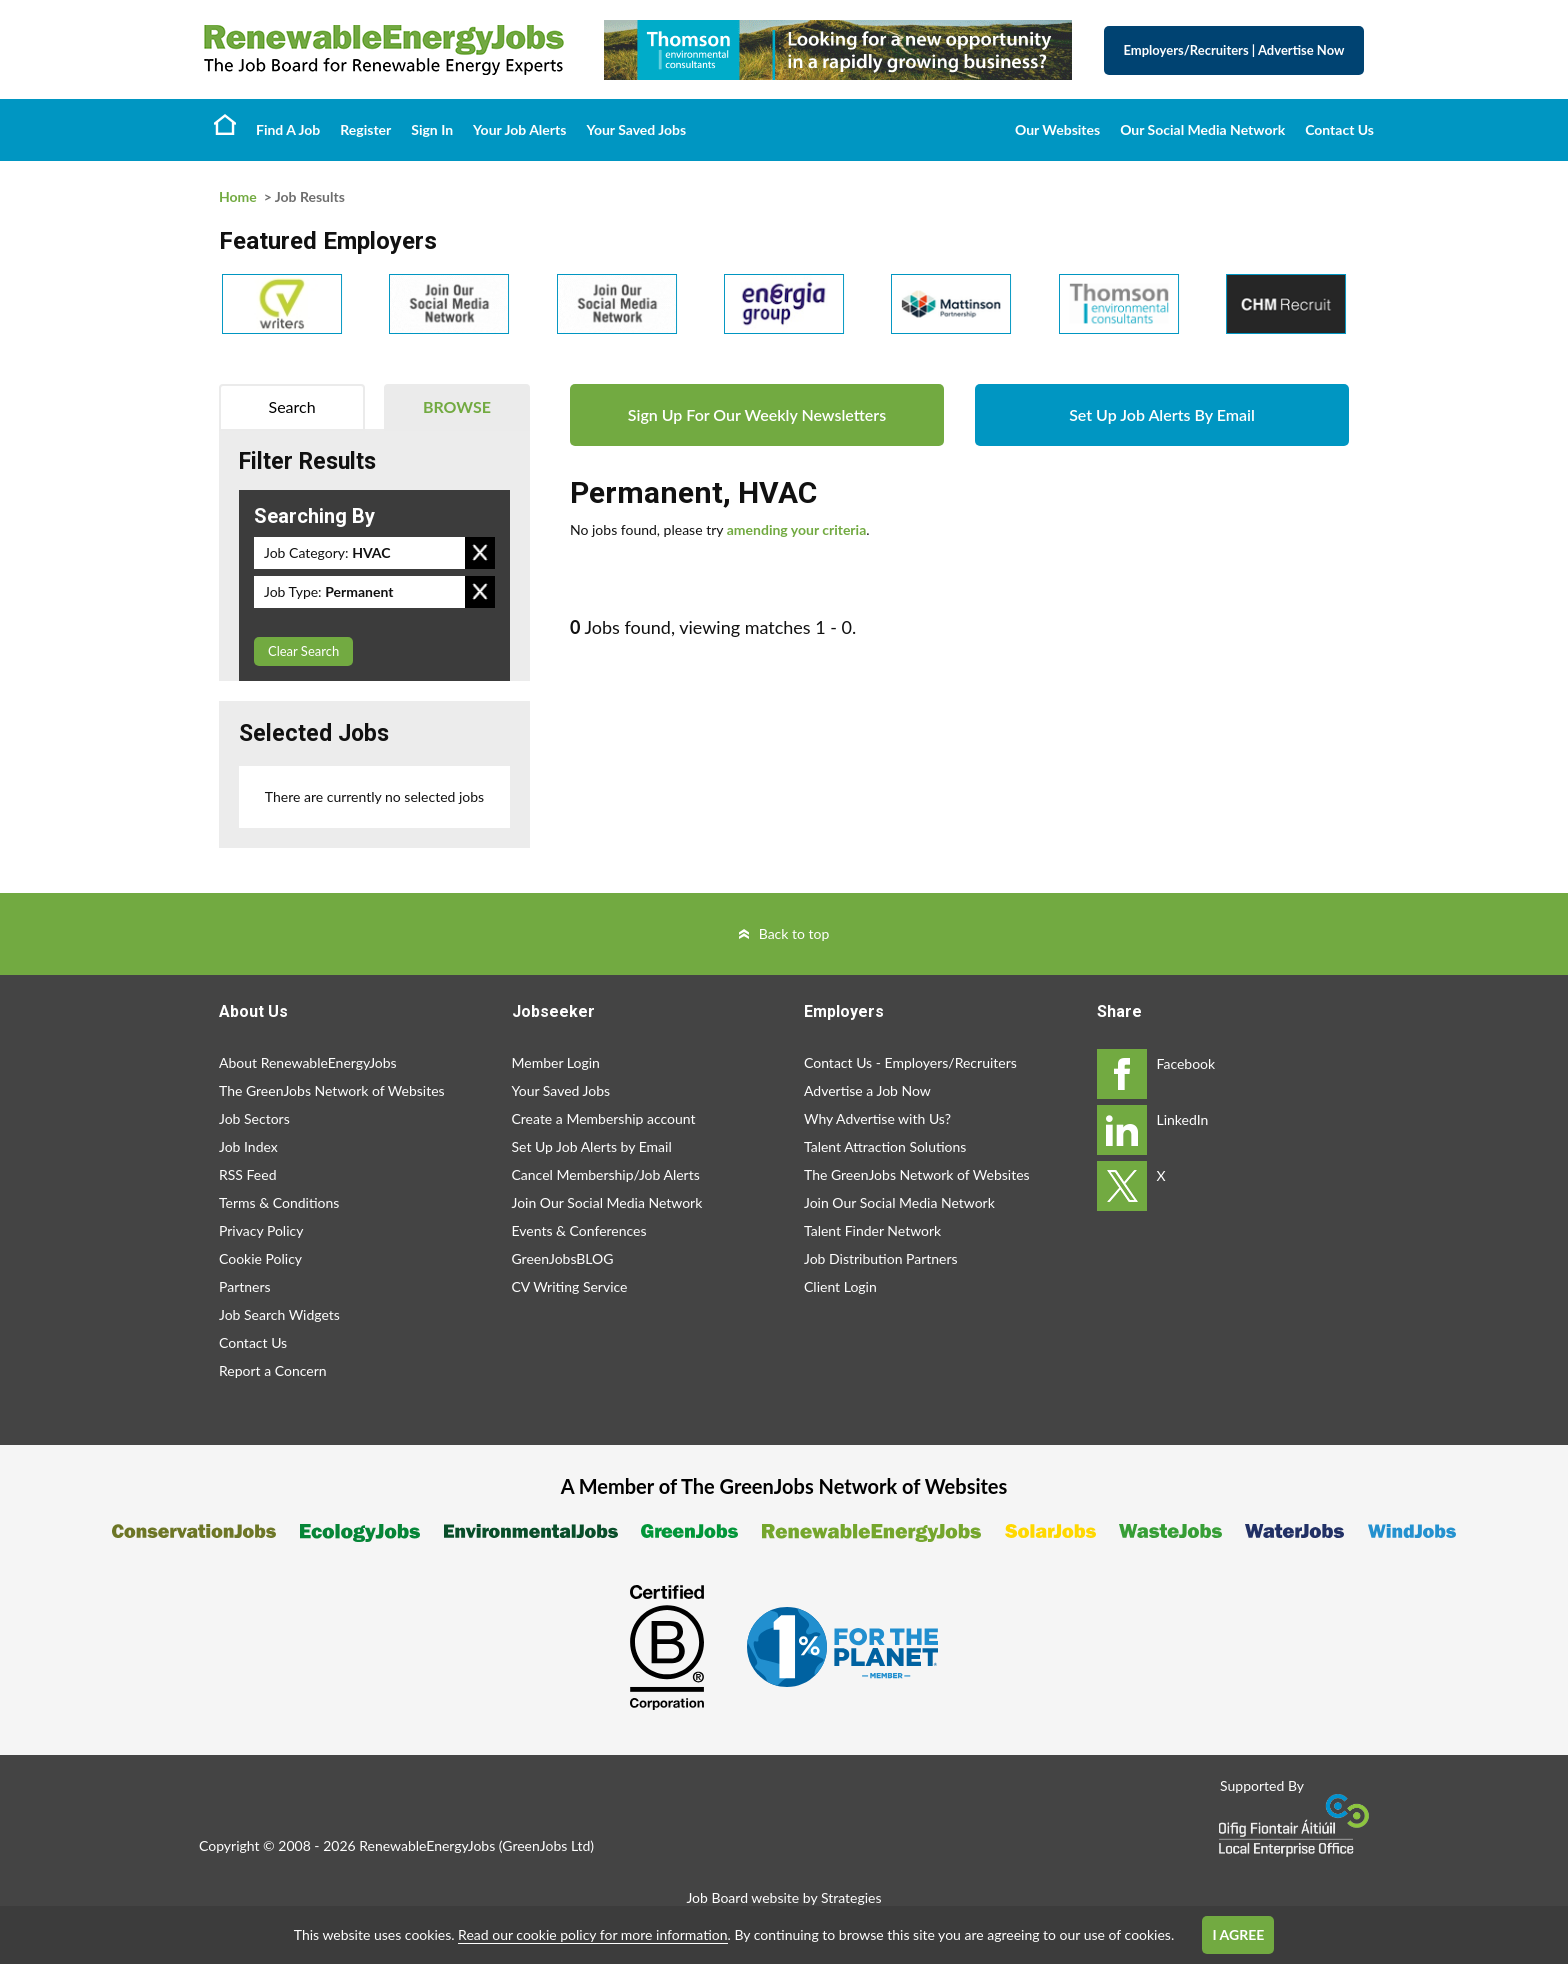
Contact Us (1339, 129)
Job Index (248, 1146)
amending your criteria (797, 529)
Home (225, 124)
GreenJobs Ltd (546, 1845)
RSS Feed (247, 1174)
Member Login (556, 1062)
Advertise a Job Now (867, 1090)
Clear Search (303, 651)
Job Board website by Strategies (783, 1897)
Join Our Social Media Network (607, 1202)
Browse (457, 406)
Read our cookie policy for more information (592, 1934)
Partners (245, 1286)
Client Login (840, 1286)
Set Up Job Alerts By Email (1162, 414)
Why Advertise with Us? (877, 1118)
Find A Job (288, 129)
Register (365, 129)
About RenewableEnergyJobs (308, 1062)
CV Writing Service (570, 1286)
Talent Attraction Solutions (885, 1146)
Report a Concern (273, 1370)
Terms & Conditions (279, 1202)
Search (292, 406)
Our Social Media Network (1202, 129)
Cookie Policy (260, 1258)
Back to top (794, 933)
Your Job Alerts (519, 129)
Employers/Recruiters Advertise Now (1234, 50)
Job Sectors (254, 1118)
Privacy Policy (261, 1230)
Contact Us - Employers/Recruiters (910, 1062)
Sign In (432, 129)
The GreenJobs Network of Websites (332, 1090)
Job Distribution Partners (881, 1258)
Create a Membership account (604, 1118)
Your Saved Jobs (636, 129)
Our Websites (1057, 129)
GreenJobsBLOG (563, 1258)
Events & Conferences (579, 1230)
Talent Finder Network (872, 1230)
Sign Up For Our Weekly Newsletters (757, 414)
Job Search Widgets (279, 1314)
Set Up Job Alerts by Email (592, 1146)
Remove (480, 553)
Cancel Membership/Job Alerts (606, 1174)
